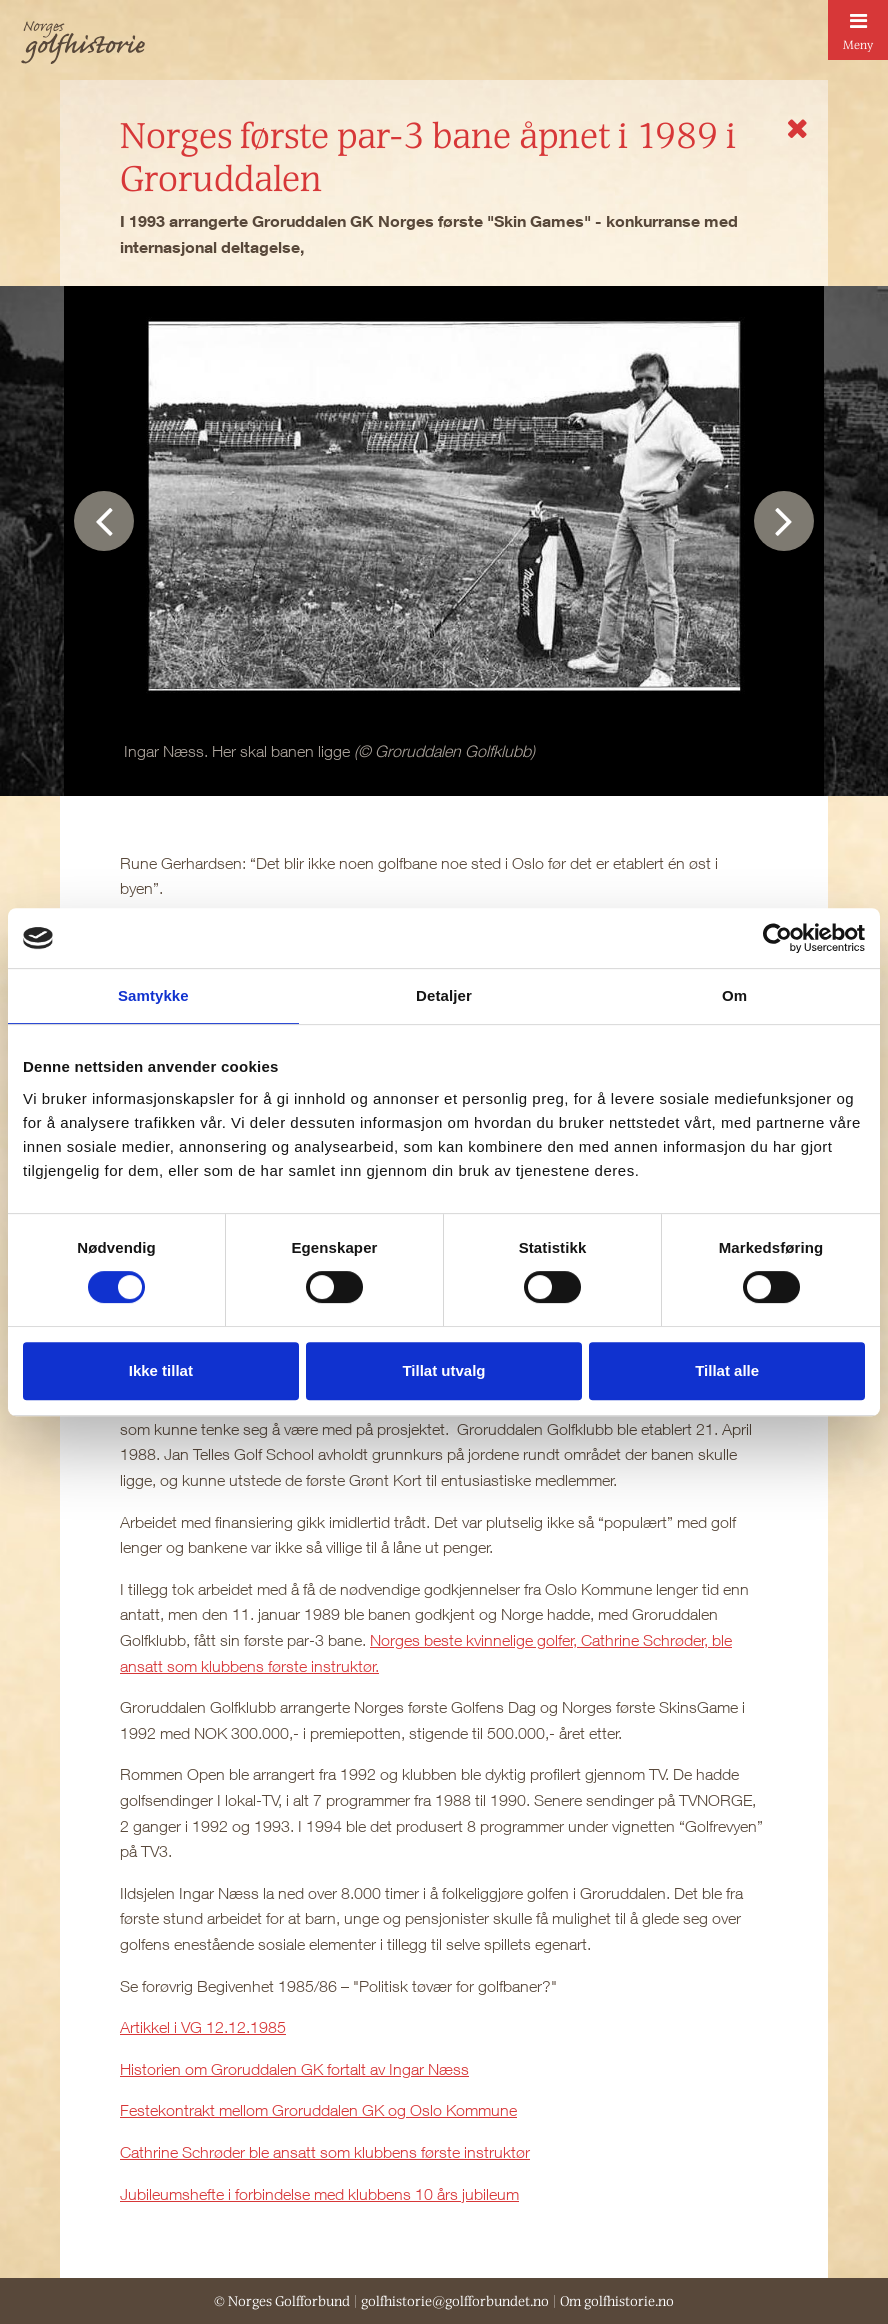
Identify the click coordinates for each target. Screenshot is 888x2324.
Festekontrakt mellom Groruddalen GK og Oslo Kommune (318, 2110)
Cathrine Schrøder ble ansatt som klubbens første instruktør (325, 2152)
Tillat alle (727, 1370)
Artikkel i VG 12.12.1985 (203, 2027)
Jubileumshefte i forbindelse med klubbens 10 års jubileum (319, 2194)
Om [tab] (734, 995)
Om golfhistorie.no (617, 2301)
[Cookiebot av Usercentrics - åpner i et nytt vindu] (777, 938)
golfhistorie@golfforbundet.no (455, 2301)
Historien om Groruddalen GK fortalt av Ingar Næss (294, 2069)
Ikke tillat (161, 1370)
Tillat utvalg (443, 1370)
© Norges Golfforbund (282, 2301)
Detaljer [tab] (444, 995)
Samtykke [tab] (153, 995)
